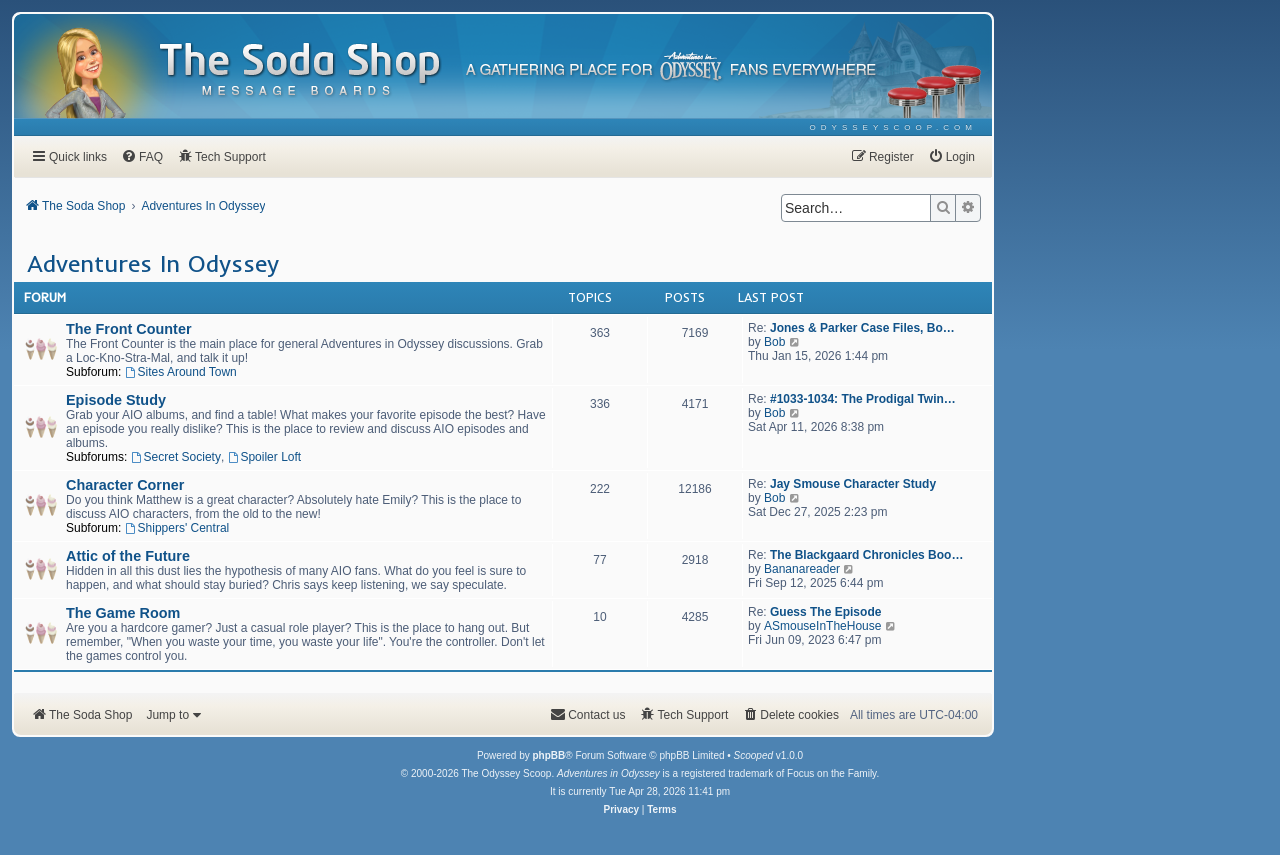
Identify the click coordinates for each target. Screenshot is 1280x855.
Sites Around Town (181, 372)
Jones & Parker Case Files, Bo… (862, 328)
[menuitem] (893, 127)
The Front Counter (129, 329)
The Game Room (123, 613)
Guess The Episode (825, 612)
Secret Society (176, 457)
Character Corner (125, 485)
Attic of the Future (128, 556)
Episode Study (116, 400)
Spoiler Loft (265, 457)
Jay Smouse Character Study (853, 484)
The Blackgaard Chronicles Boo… (866, 555)
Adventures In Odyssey (153, 263)
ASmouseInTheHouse (822, 626)
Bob (774, 342)
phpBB (548, 755)
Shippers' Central (177, 528)
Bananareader (802, 569)
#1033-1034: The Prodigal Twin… (863, 399)
